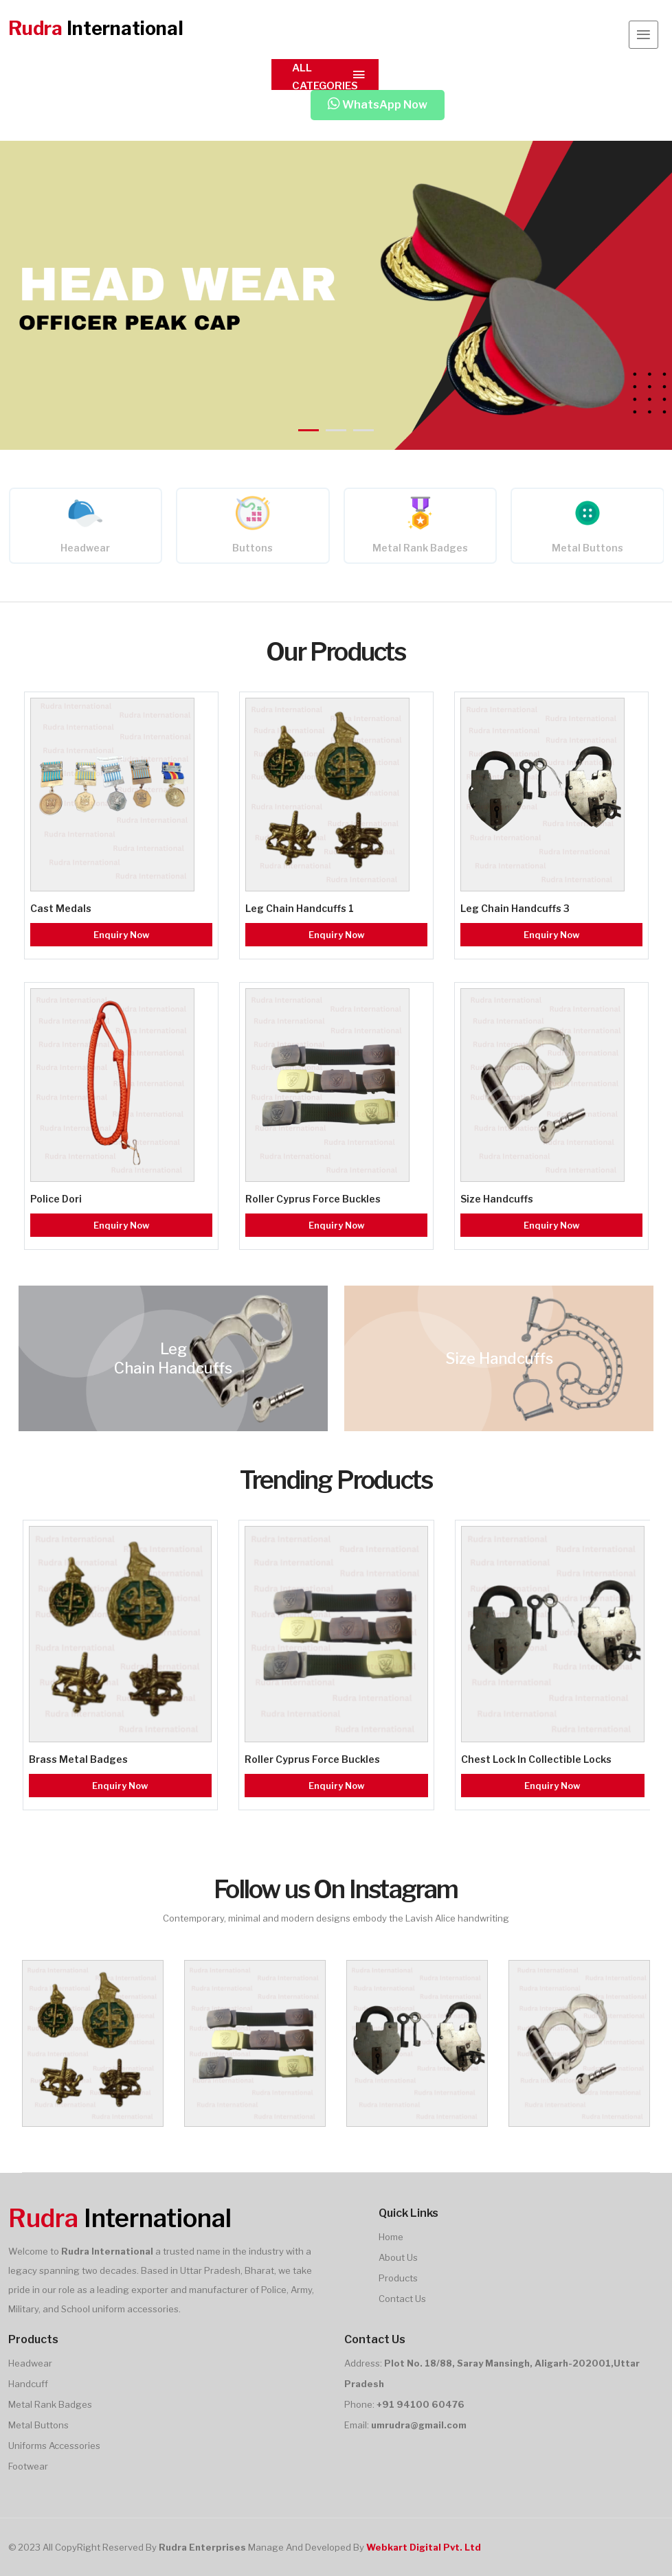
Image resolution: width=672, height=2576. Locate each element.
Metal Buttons (587, 548)
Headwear (85, 548)
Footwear (28, 2466)
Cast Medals (60, 908)
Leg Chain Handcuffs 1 (299, 908)
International (95, 28)
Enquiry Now (121, 934)
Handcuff (28, 2383)
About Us (398, 2257)
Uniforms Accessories (54, 2445)
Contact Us (402, 2298)
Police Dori (56, 1199)
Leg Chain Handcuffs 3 (515, 908)
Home (391, 2236)
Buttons (252, 548)
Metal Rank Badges (420, 548)
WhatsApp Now (377, 104)
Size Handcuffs (496, 1199)
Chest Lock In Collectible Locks (536, 1759)
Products (398, 2277)
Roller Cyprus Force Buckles (313, 1199)
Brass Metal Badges (78, 1759)
